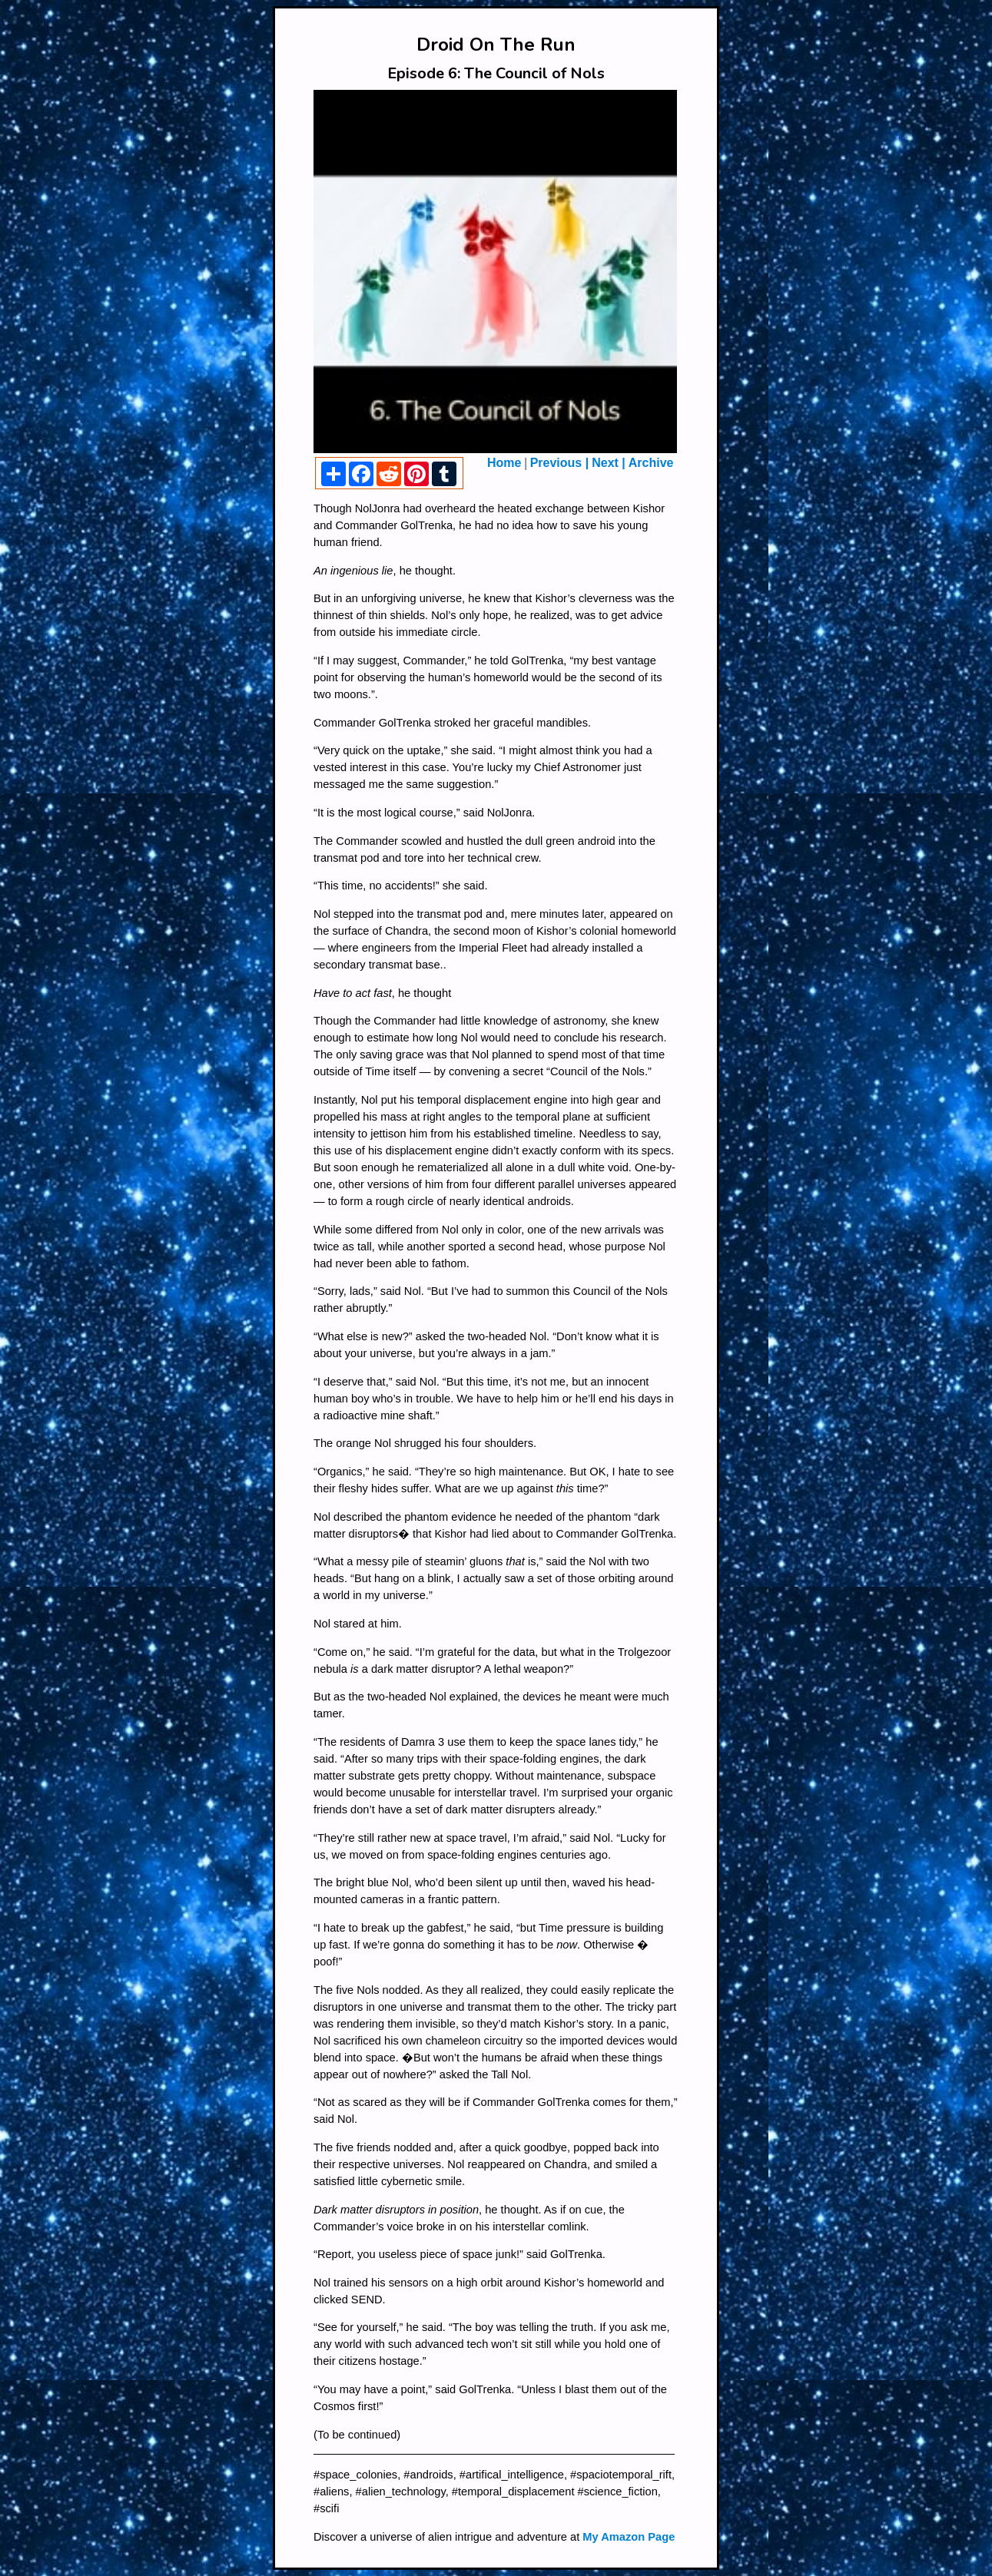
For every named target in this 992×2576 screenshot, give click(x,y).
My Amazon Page (628, 2537)
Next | (608, 462)
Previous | (559, 462)
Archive (651, 462)
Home (504, 462)
